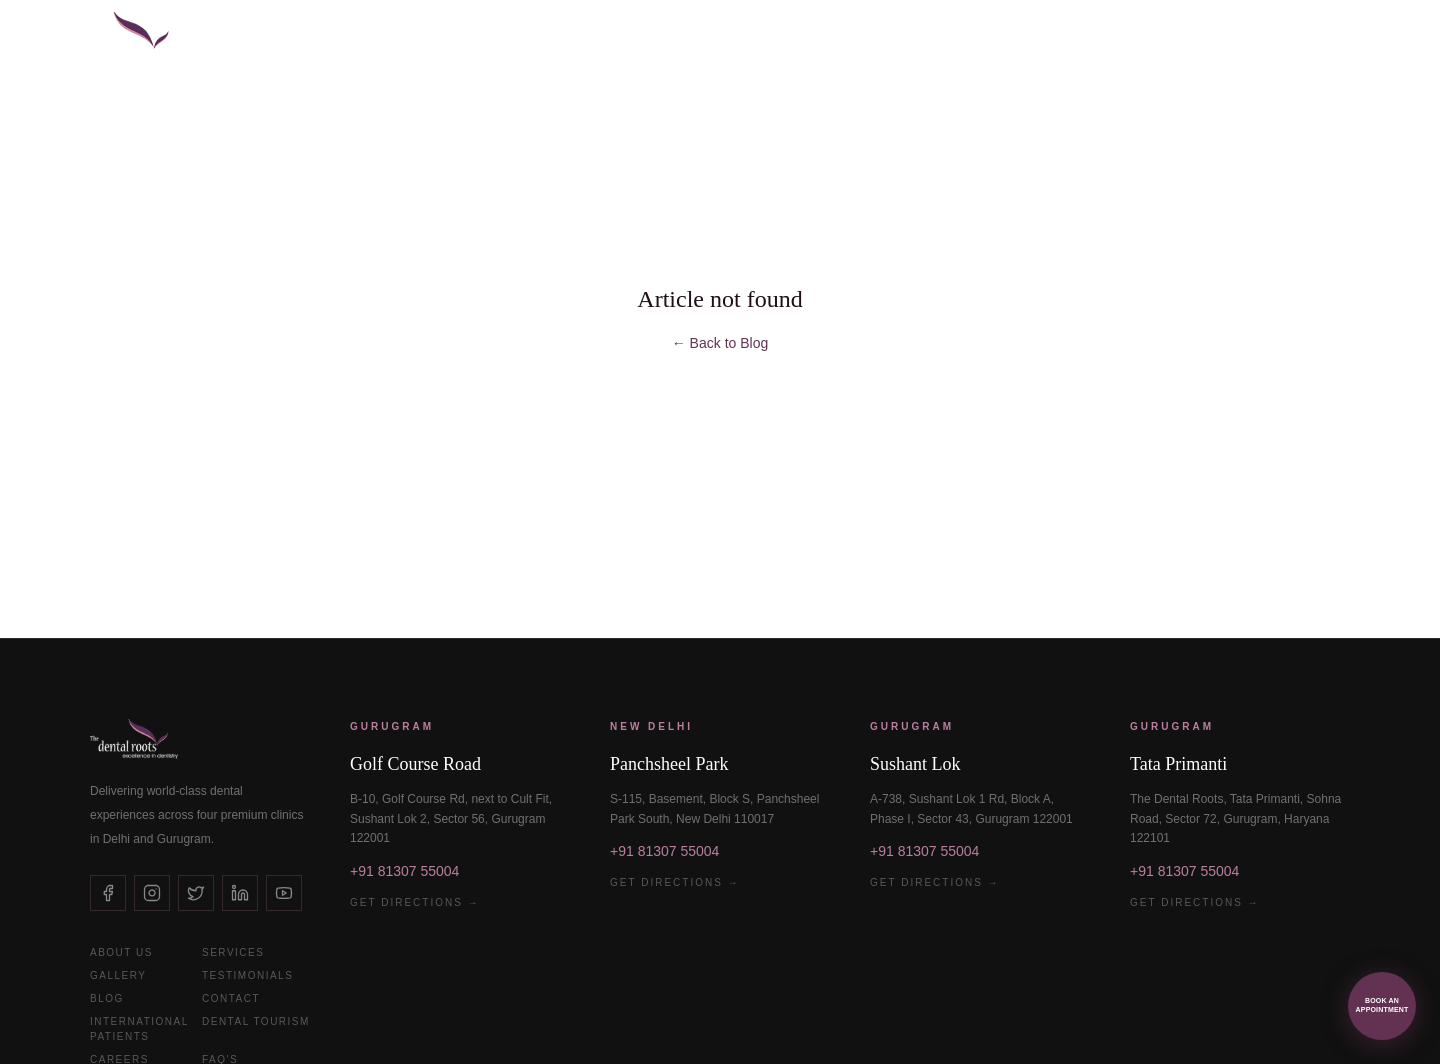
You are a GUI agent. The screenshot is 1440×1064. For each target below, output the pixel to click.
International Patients (1070, 40)
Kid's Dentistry (888, 40)
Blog (107, 998)
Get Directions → (415, 902)
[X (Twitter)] (196, 893)
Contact (231, 998)
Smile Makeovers (621, 40)
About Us (121, 952)
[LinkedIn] (240, 893)
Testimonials (247, 975)
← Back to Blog (720, 343)
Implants (395, 40)
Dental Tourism (256, 1021)
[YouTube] (284, 893)
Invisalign (758, 40)
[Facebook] (108, 893)
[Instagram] (152, 893)
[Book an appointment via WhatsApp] (1382, 1006)
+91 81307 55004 (404, 871)
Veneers (492, 40)
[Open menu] (1360, 40)
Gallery (118, 975)
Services (233, 952)
